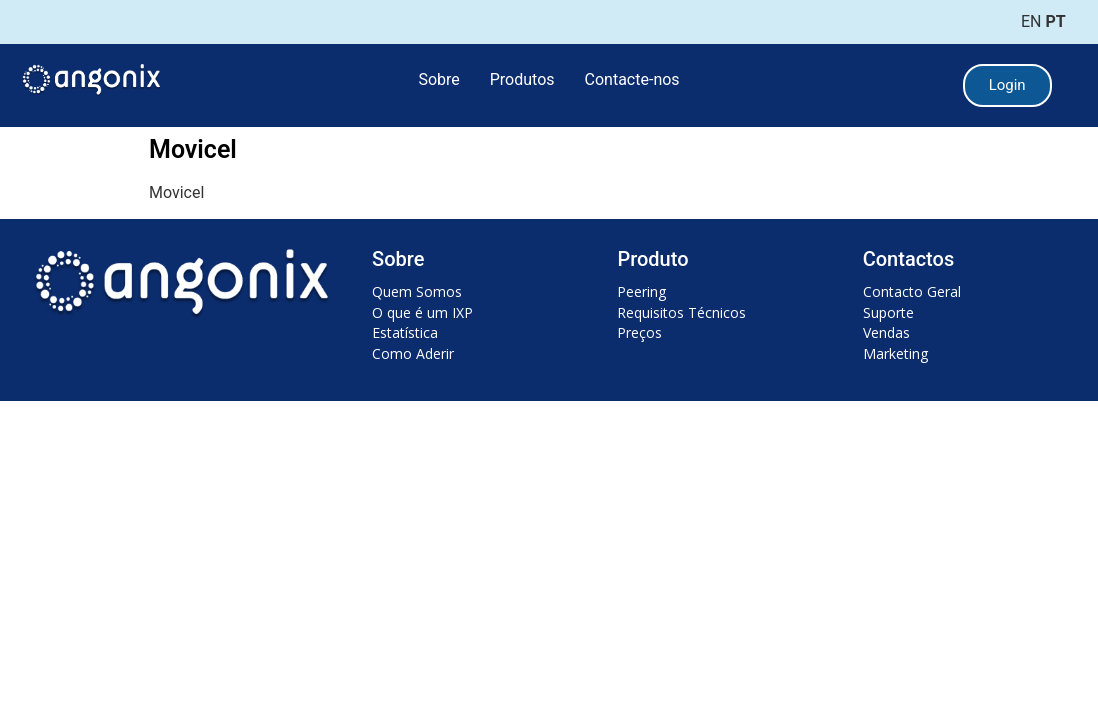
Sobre (438, 79)
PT (1055, 21)
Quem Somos (417, 291)
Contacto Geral (912, 291)
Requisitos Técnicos (681, 312)
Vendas (886, 332)
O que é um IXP (422, 312)
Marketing (895, 353)
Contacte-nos (632, 79)
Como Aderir (413, 353)
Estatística (405, 332)
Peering (641, 291)
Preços (639, 332)
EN (1031, 21)
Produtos (522, 79)
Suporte (888, 312)
